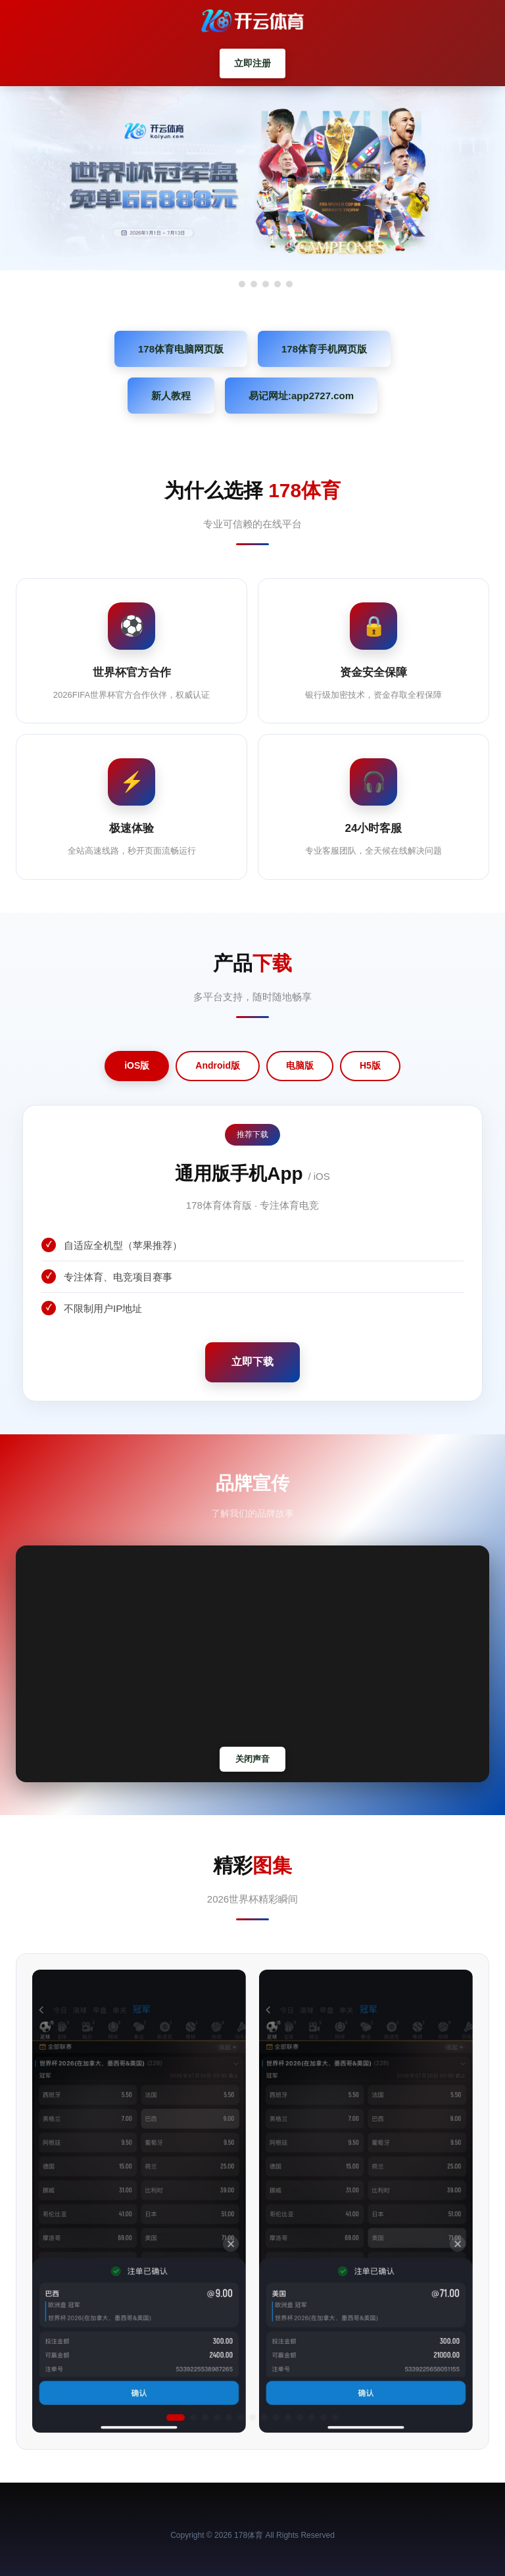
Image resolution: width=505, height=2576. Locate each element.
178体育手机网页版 (324, 348)
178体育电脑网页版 (181, 348)
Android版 (217, 1065)
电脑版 (300, 1065)
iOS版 (136, 1065)
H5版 (370, 1065)
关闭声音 (252, 1759)
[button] (175, 2417)
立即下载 (252, 1361)
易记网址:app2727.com (301, 395)
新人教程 (171, 395)
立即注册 (252, 63)
